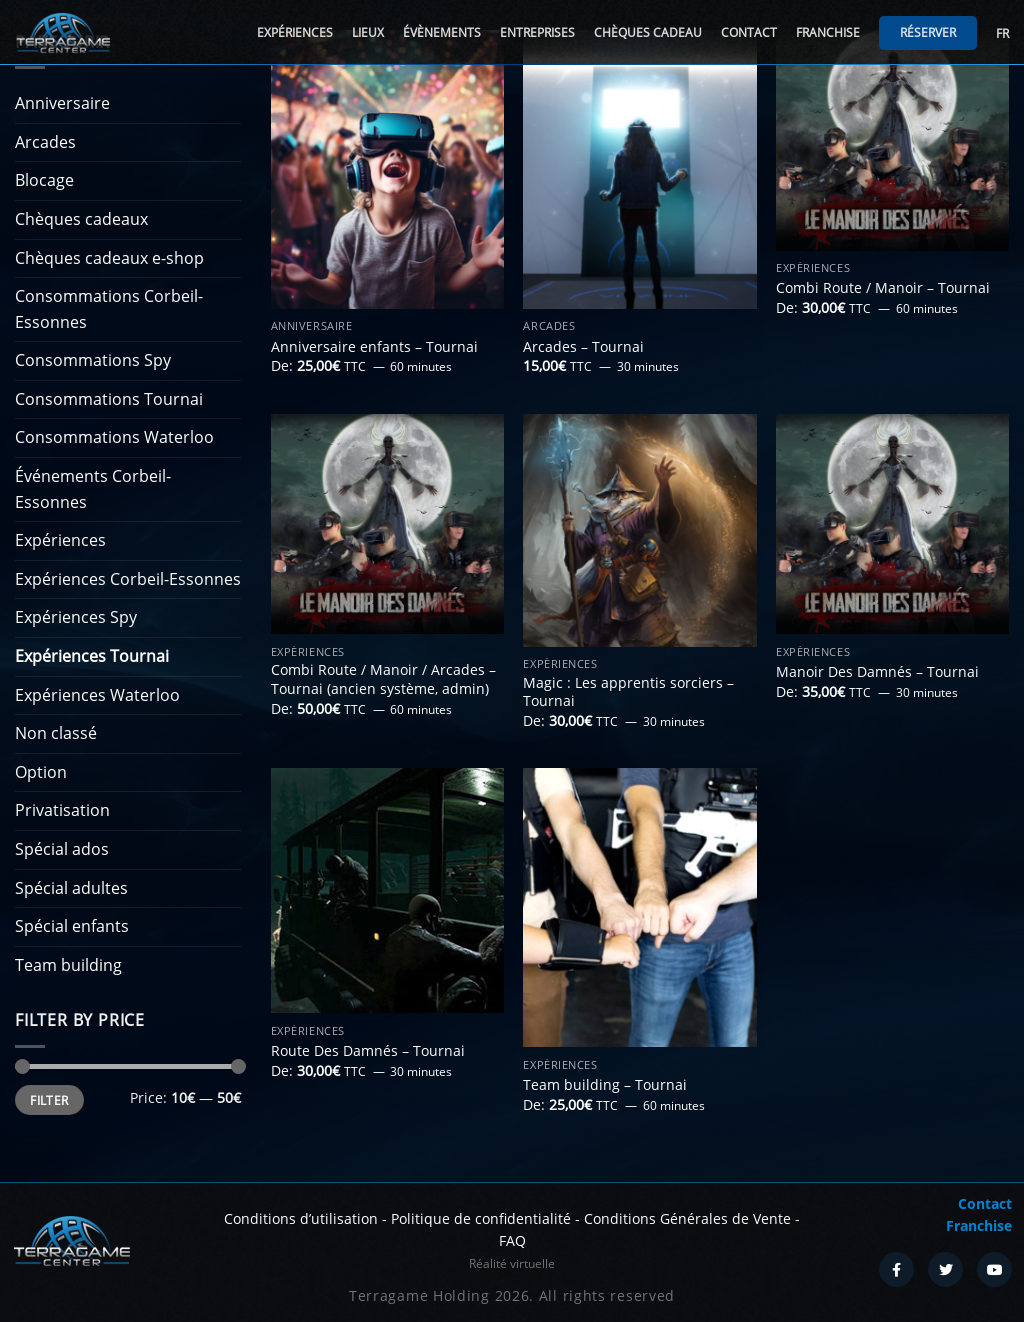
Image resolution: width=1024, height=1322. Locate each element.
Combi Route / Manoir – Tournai (883, 288)
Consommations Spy (93, 360)
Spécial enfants (72, 926)
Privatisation (62, 810)
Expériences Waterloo (97, 695)
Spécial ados (62, 849)
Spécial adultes (71, 888)
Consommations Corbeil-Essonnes (109, 309)
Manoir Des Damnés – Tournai (877, 672)
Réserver (928, 32)
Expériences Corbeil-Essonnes (128, 579)
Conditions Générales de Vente (687, 1218)
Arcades (45, 142)
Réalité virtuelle (512, 1263)
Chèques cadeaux (81, 219)
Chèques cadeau (648, 32)
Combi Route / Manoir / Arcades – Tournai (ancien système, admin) (383, 679)
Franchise (828, 32)
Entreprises (537, 32)
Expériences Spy (76, 617)
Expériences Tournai (92, 656)
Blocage (44, 180)
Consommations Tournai (109, 399)
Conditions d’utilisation (301, 1218)
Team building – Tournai (605, 1085)
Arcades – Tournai (583, 347)
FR (1002, 33)
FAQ (512, 1240)
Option (41, 772)
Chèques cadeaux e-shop (109, 258)
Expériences (295, 32)
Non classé (56, 733)
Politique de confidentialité (481, 1218)
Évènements (442, 32)
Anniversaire (62, 103)
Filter (49, 1100)
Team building (68, 965)
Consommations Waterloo (114, 437)
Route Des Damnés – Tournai (368, 1051)
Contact (749, 32)
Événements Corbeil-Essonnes (93, 489)
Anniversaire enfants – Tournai (374, 347)
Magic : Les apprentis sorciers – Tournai (628, 692)
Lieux (368, 32)
